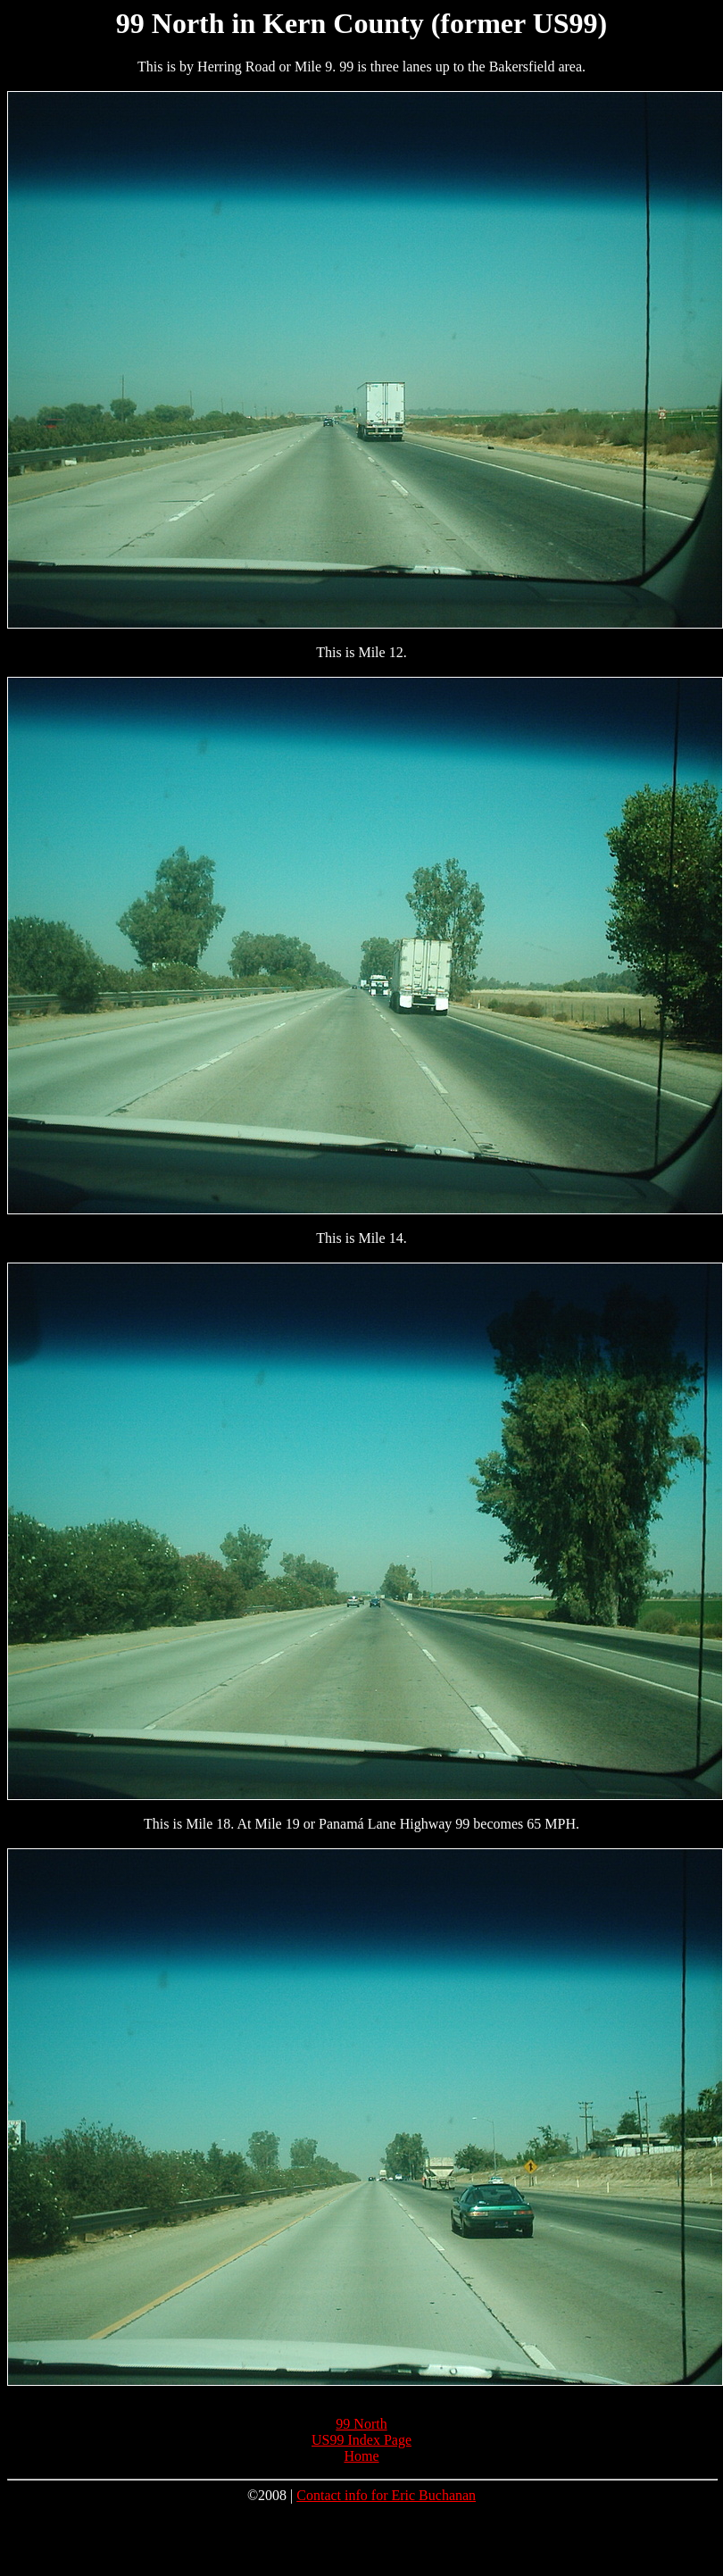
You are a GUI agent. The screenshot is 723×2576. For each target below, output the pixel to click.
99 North (361, 2423)
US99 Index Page (361, 2439)
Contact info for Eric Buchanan (386, 2495)
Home (361, 2455)
